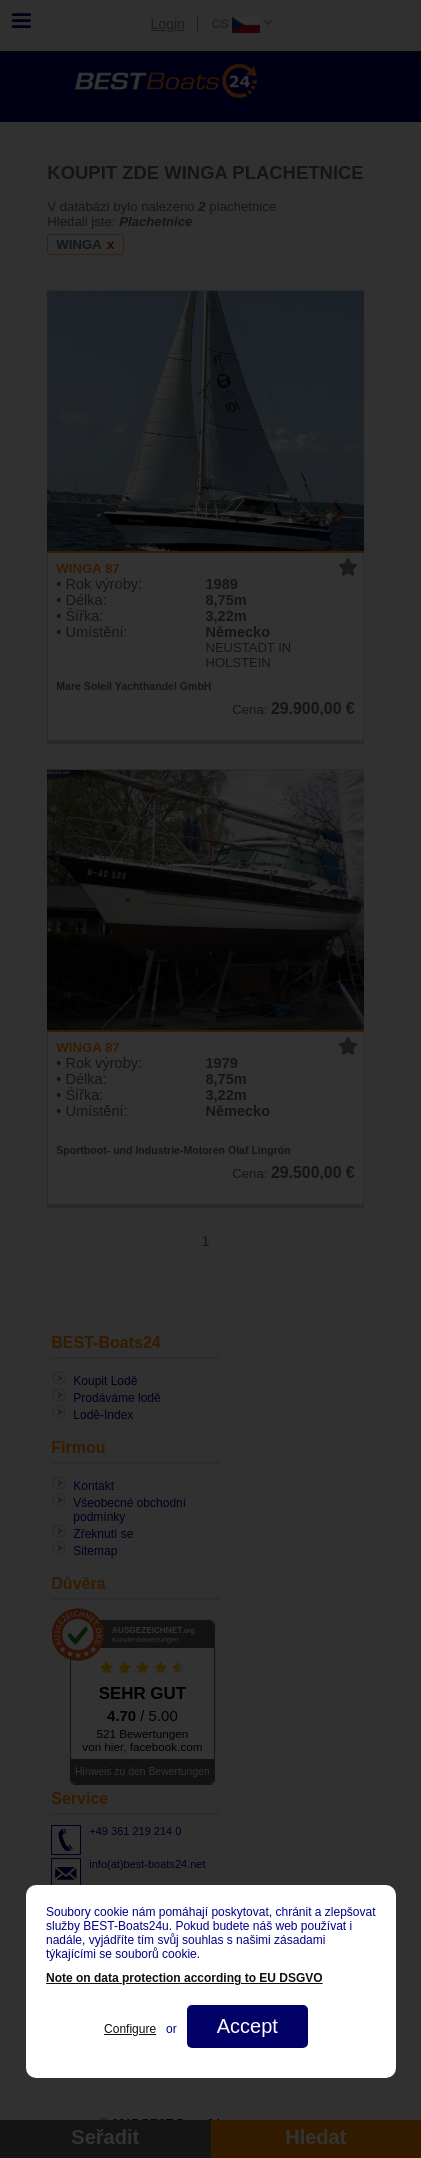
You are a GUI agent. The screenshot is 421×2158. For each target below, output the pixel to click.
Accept (246, 2026)
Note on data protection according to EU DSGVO (184, 1978)
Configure (130, 2029)
